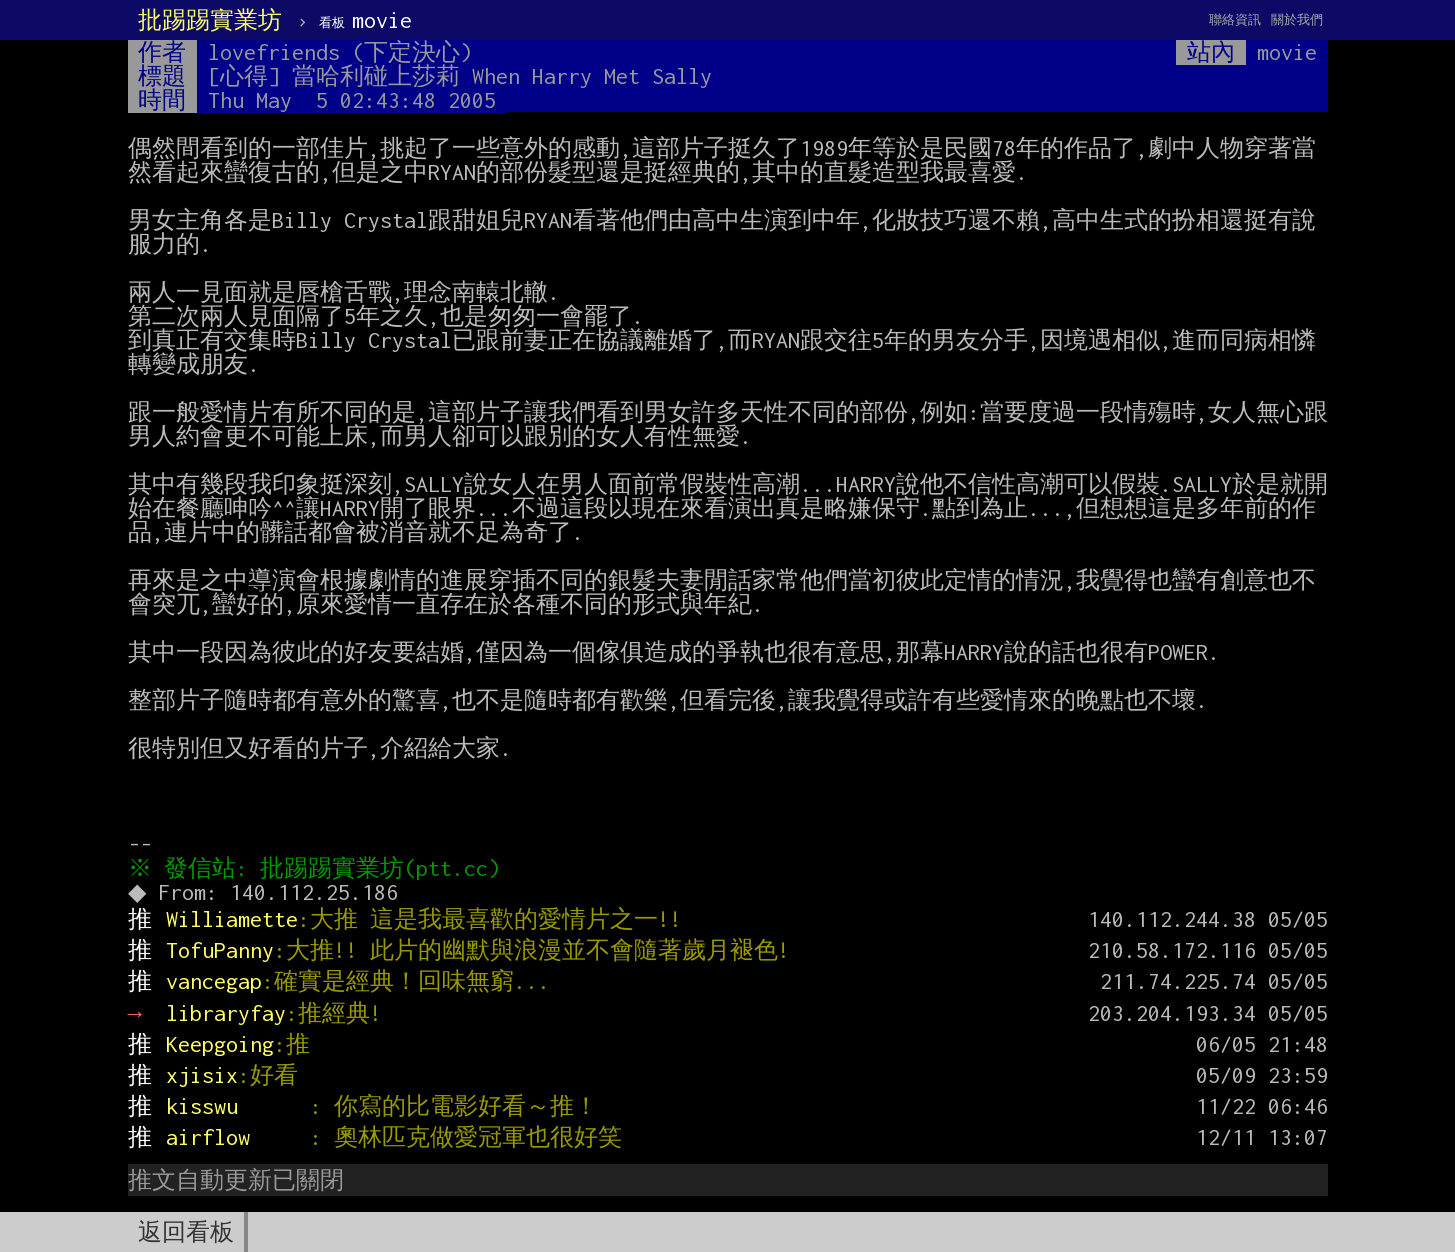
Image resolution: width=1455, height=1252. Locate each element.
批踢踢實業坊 (210, 20)
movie (365, 20)
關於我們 (1297, 19)
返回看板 (186, 1232)
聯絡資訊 (1235, 19)
